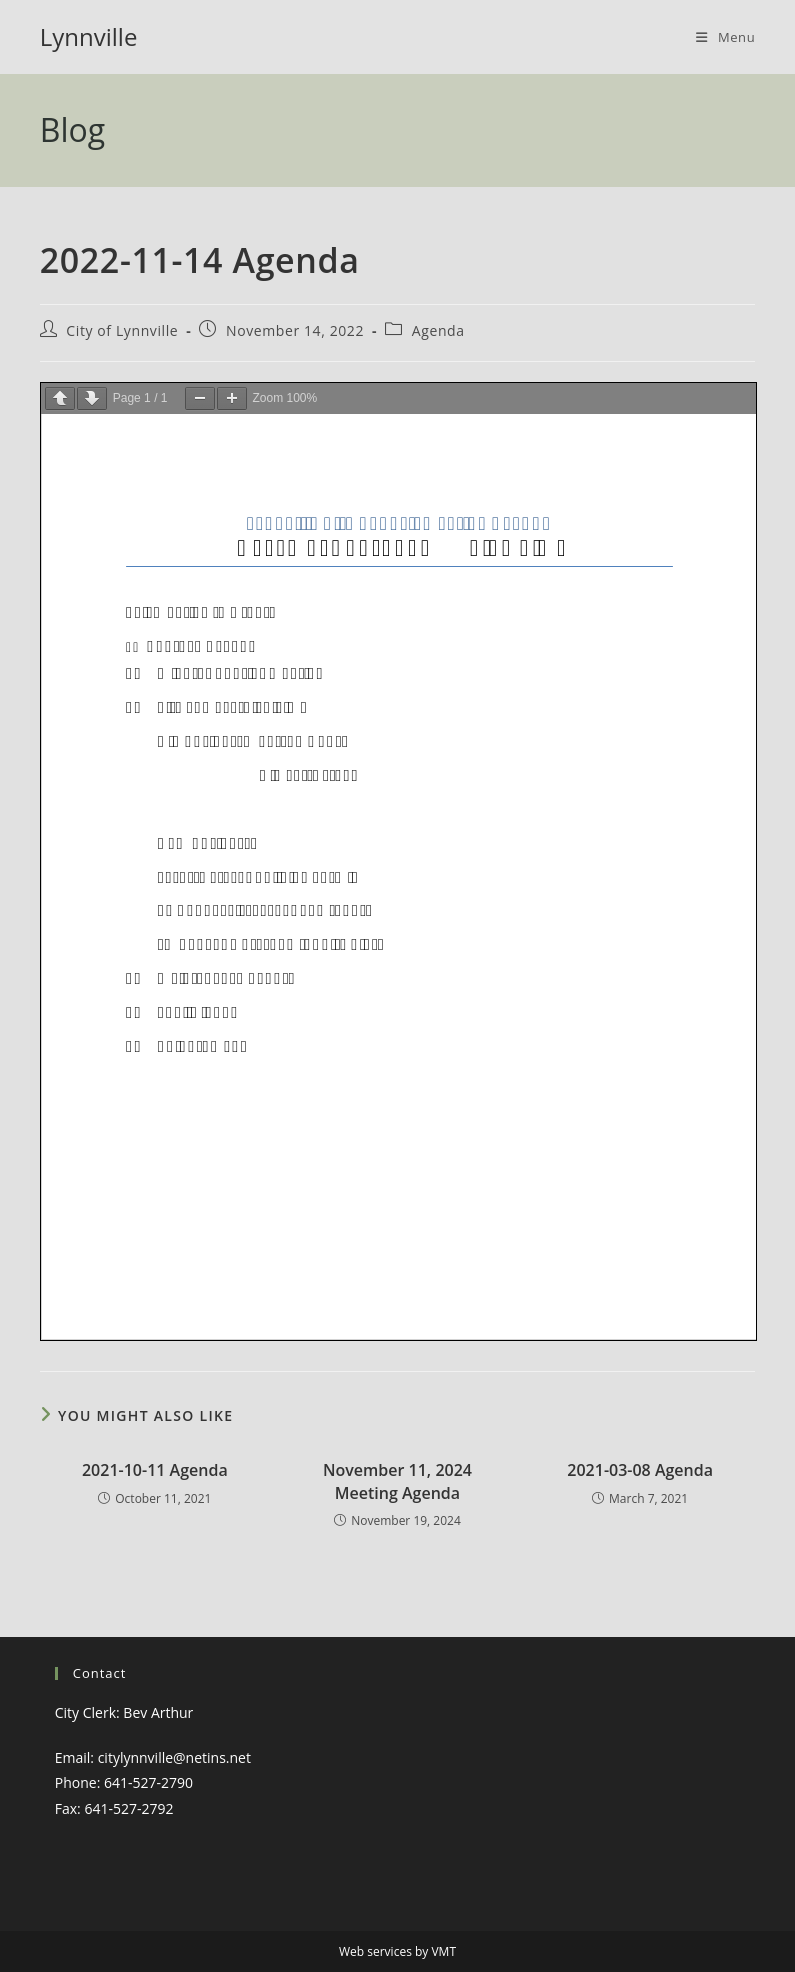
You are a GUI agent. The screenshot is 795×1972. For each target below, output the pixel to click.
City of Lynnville (122, 330)
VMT (443, 1951)
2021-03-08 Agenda (640, 1470)
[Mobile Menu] (725, 37)
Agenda (438, 330)
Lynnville (89, 36)
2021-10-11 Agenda (155, 1470)
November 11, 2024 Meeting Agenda (397, 1481)
